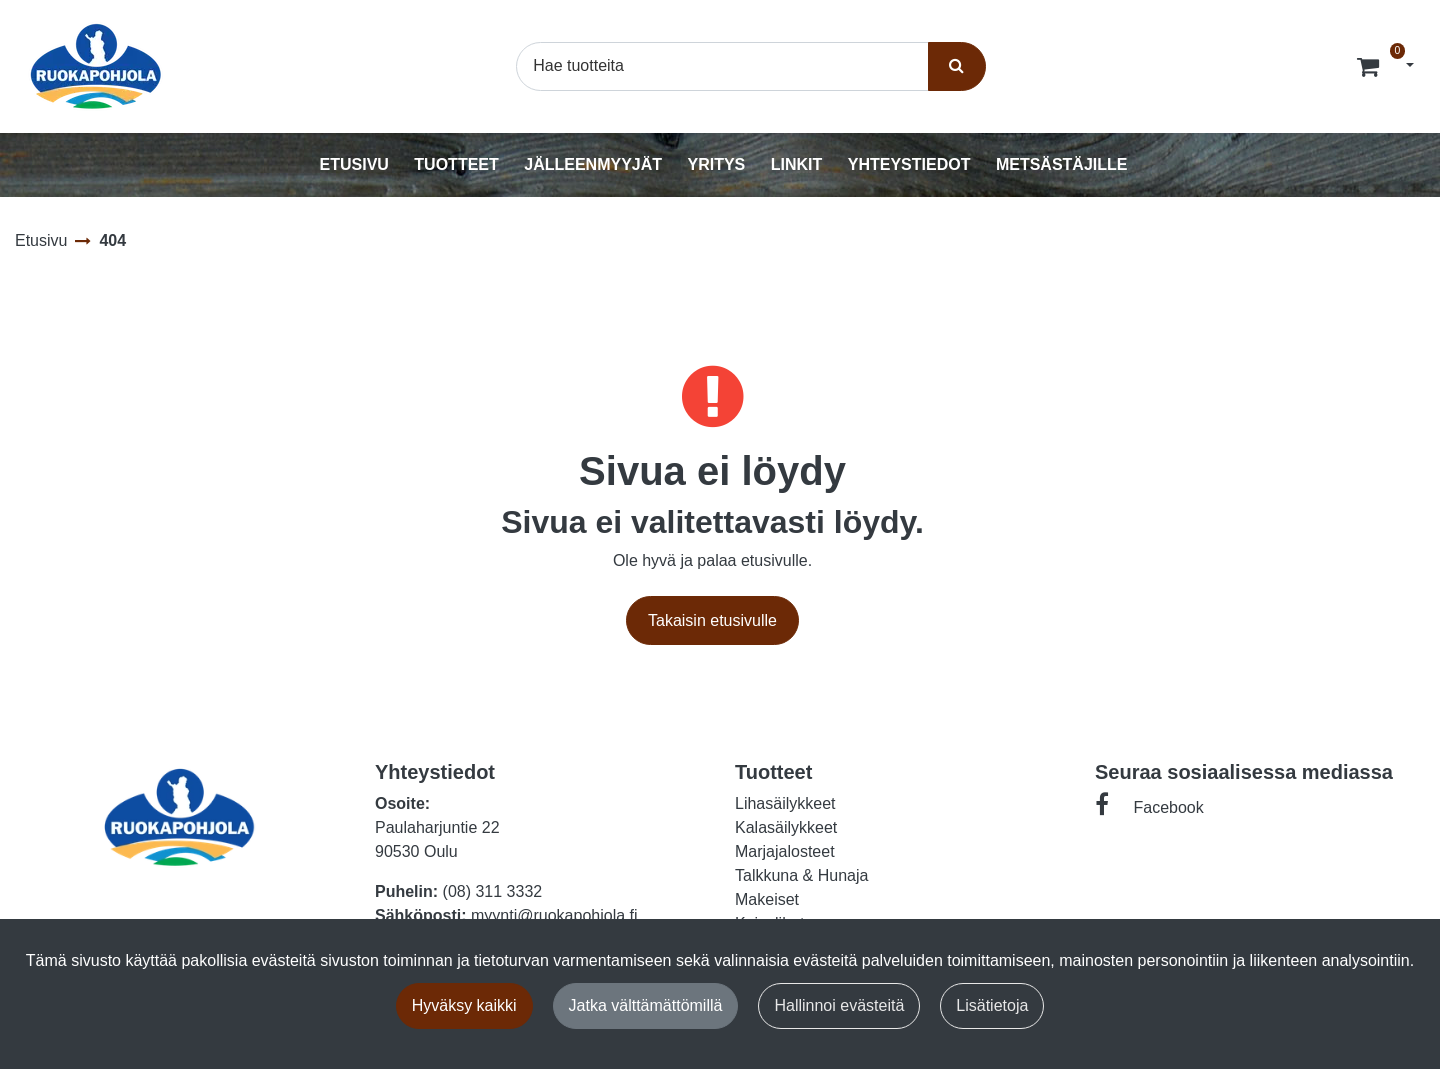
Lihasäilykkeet (785, 803)
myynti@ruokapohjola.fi (554, 915)
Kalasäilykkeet (786, 827)
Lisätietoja (992, 1005)
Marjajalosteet (785, 851)
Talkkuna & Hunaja (801, 875)
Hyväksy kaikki (464, 1005)
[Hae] (722, 66)
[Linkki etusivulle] (96, 66)
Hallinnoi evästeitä (839, 1005)
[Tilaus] (1370, 66)
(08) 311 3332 (493, 891)
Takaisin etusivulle (712, 620)
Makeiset (767, 899)
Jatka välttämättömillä (646, 1005)
